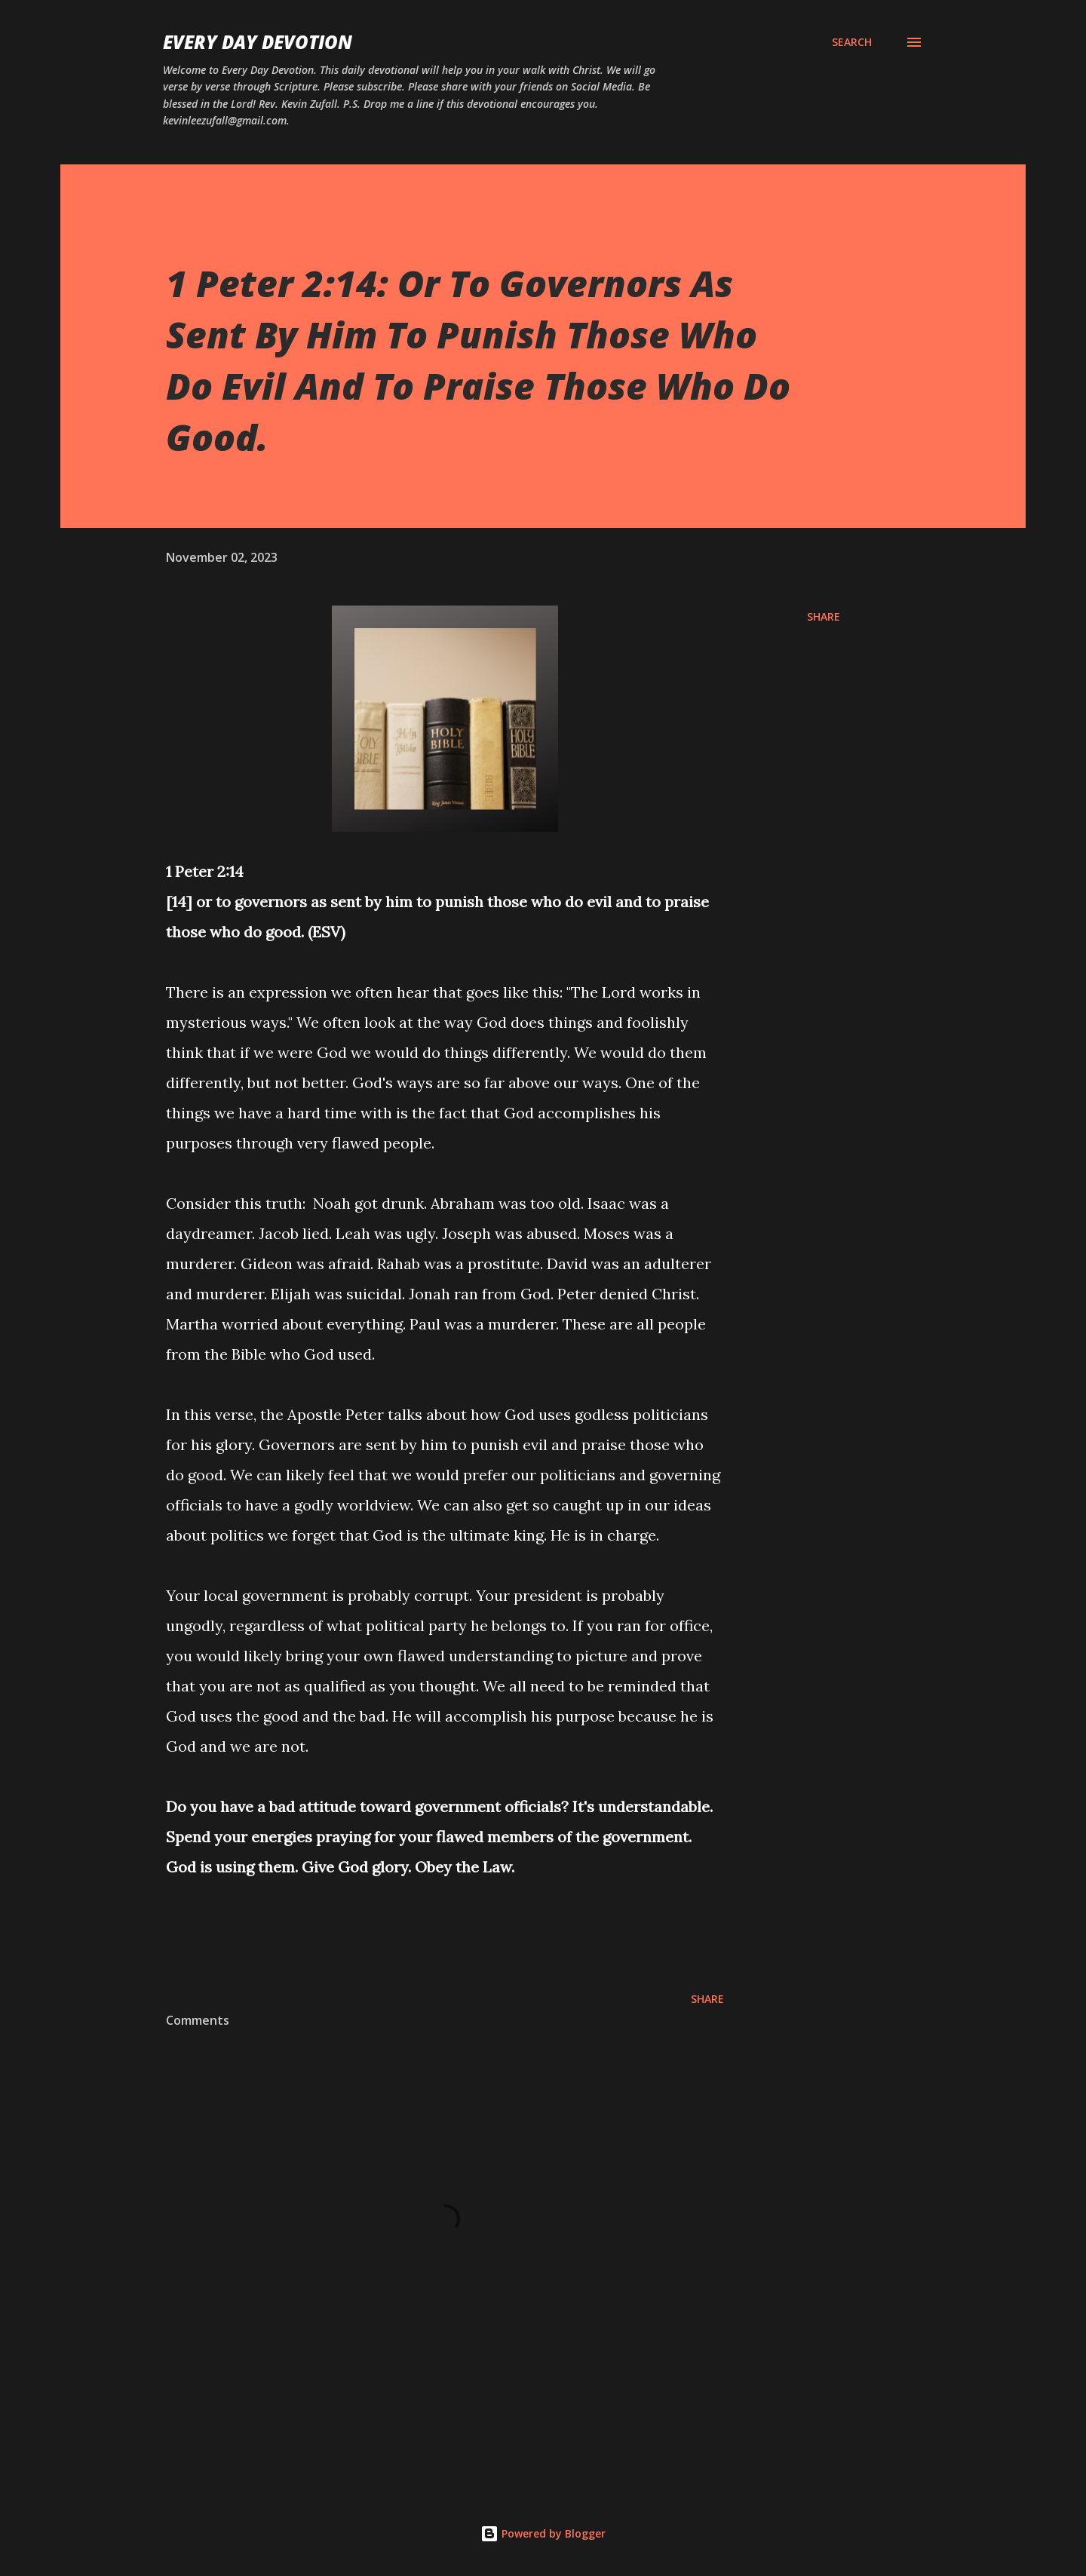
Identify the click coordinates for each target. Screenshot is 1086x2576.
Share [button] (823, 616)
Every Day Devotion (257, 41)
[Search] (852, 42)
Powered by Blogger (543, 2533)
